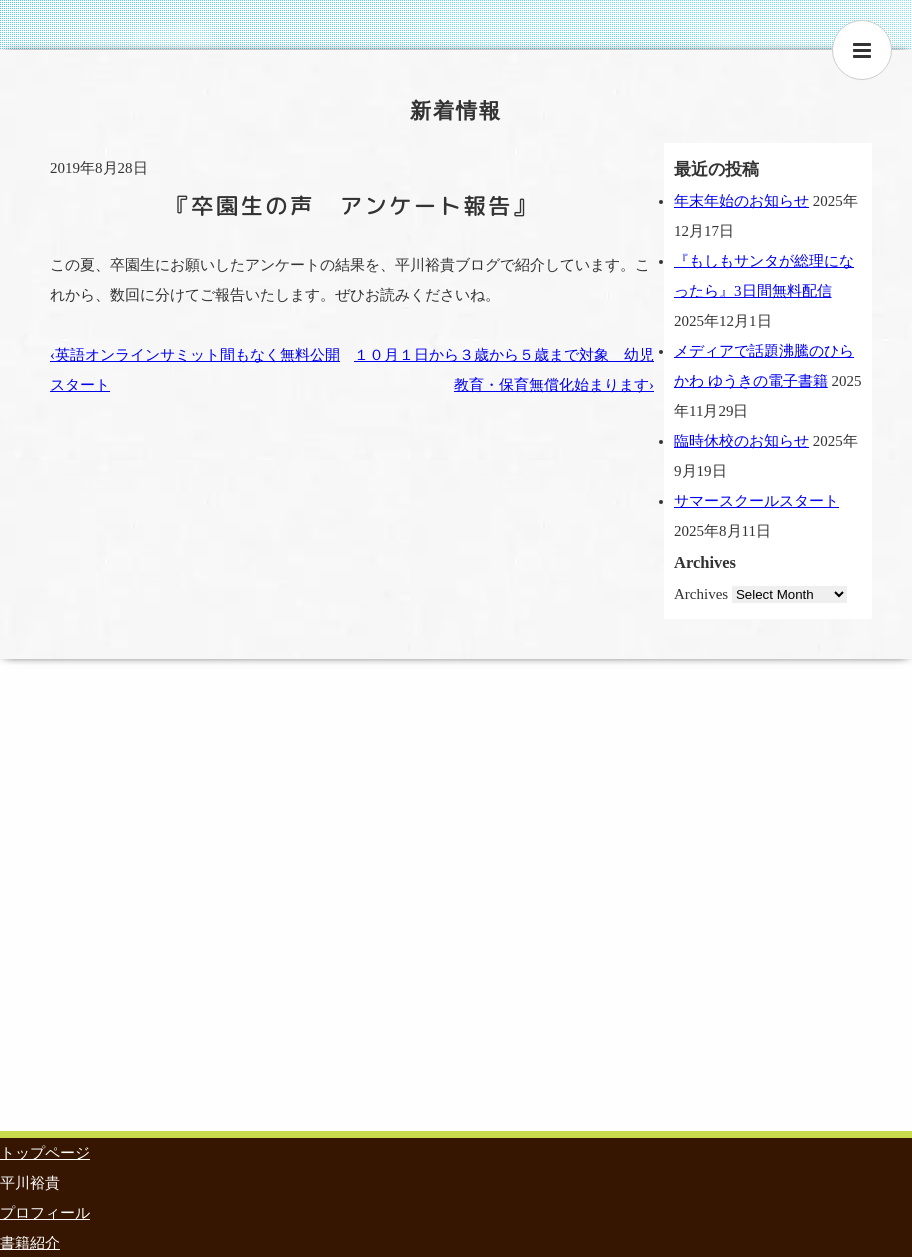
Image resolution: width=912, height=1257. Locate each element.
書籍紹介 (30, 1243)
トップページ (45, 1153)
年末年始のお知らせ (741, 201)
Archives (701, 594)
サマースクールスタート (756, 501)
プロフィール (45, 1213)
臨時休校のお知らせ (741, 441)
